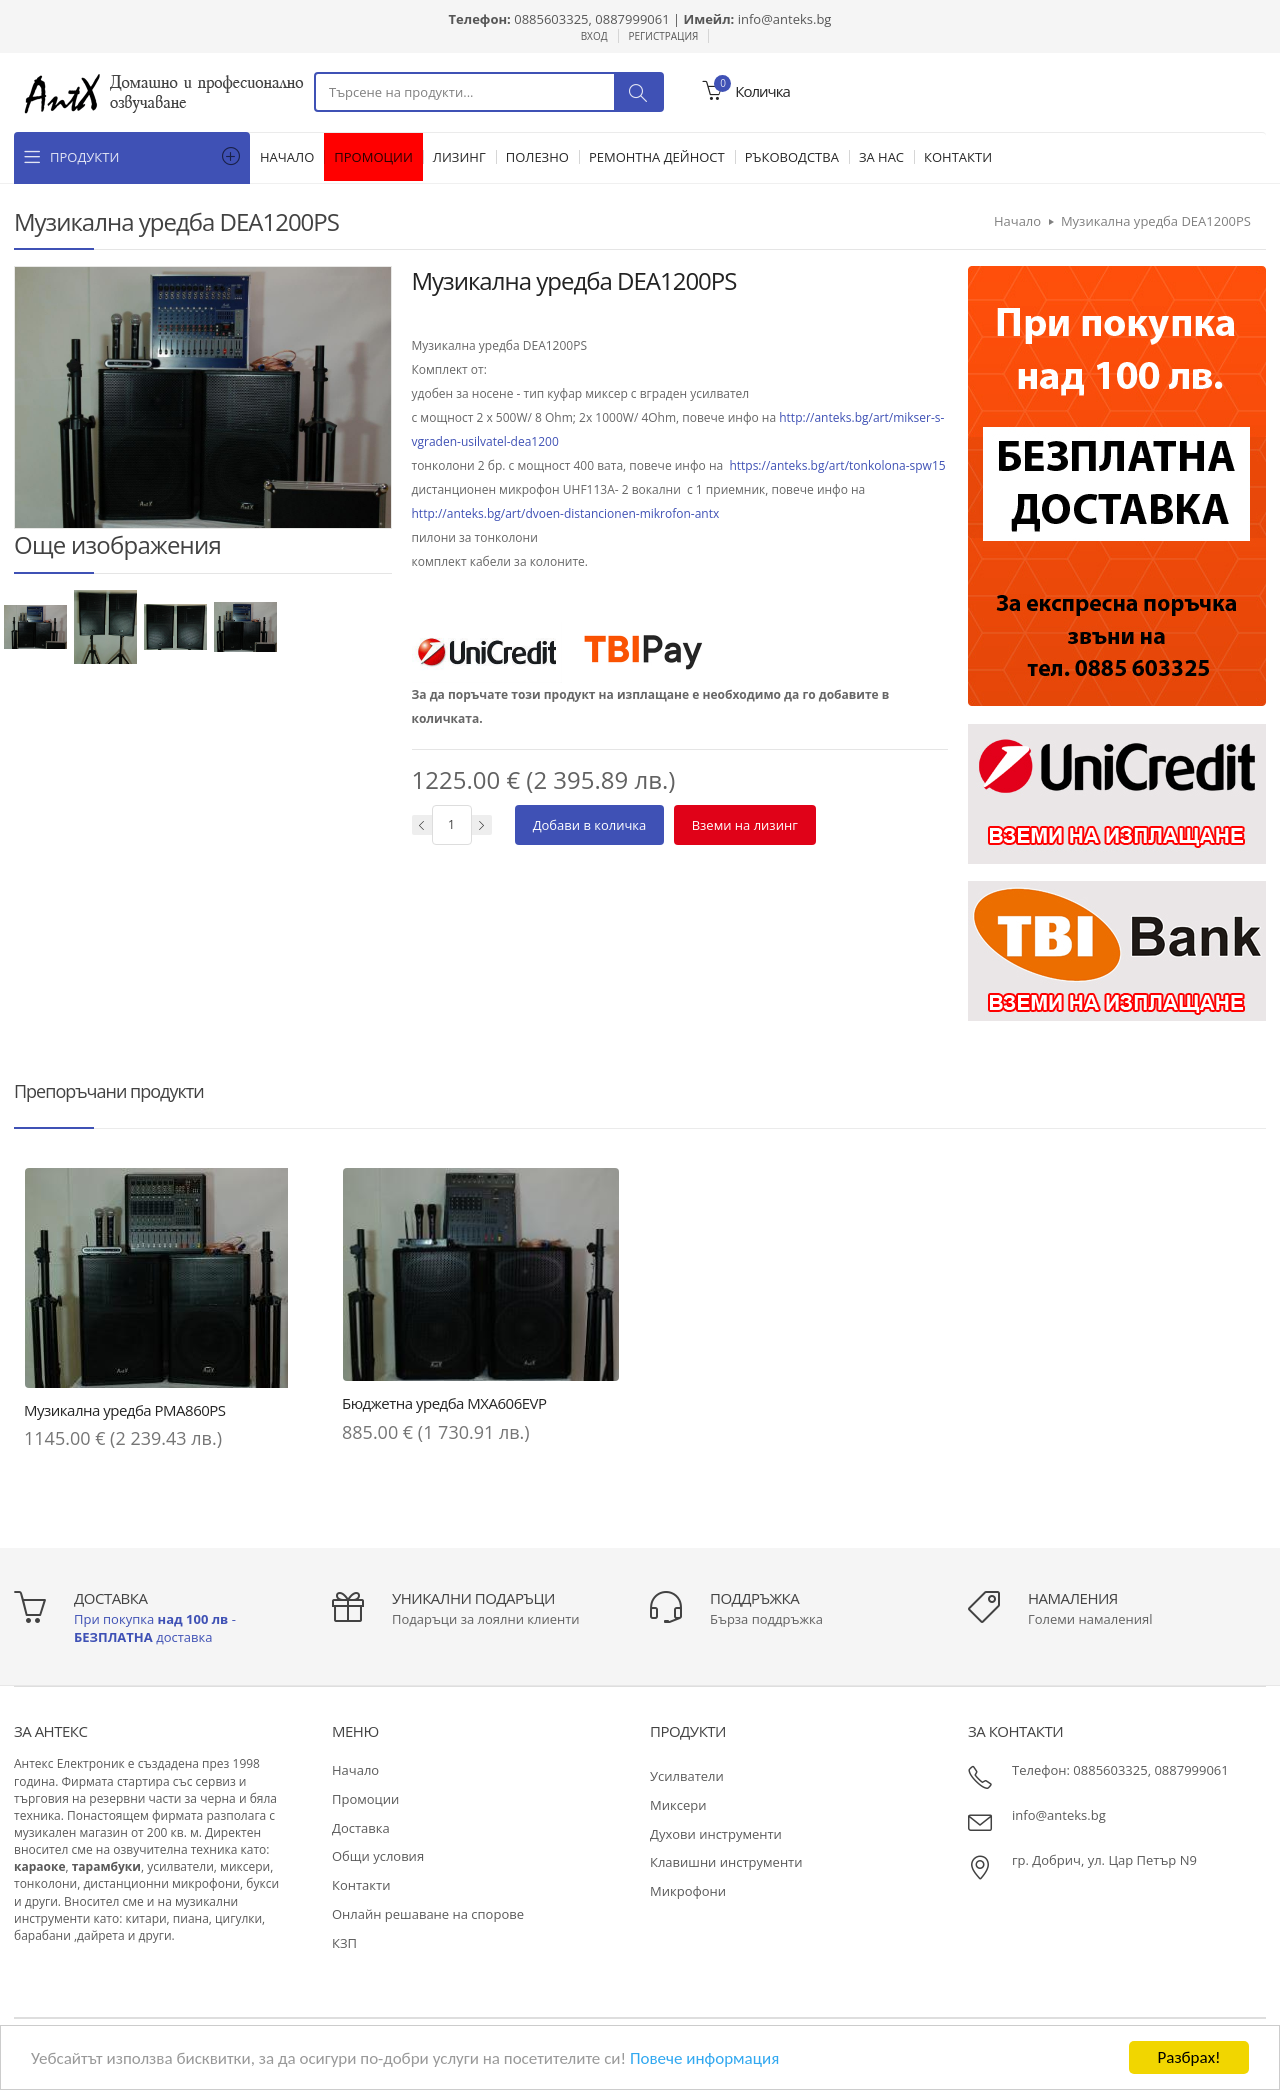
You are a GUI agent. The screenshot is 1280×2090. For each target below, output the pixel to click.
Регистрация (664, 36)
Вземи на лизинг (745, 825)
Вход (594, 36)
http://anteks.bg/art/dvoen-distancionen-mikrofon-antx (566, 513)
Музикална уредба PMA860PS (125, 1410)
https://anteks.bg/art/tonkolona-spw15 (837, 465)
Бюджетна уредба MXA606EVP (444, 1403)
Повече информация (704, 2058)
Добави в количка (590, 825)
